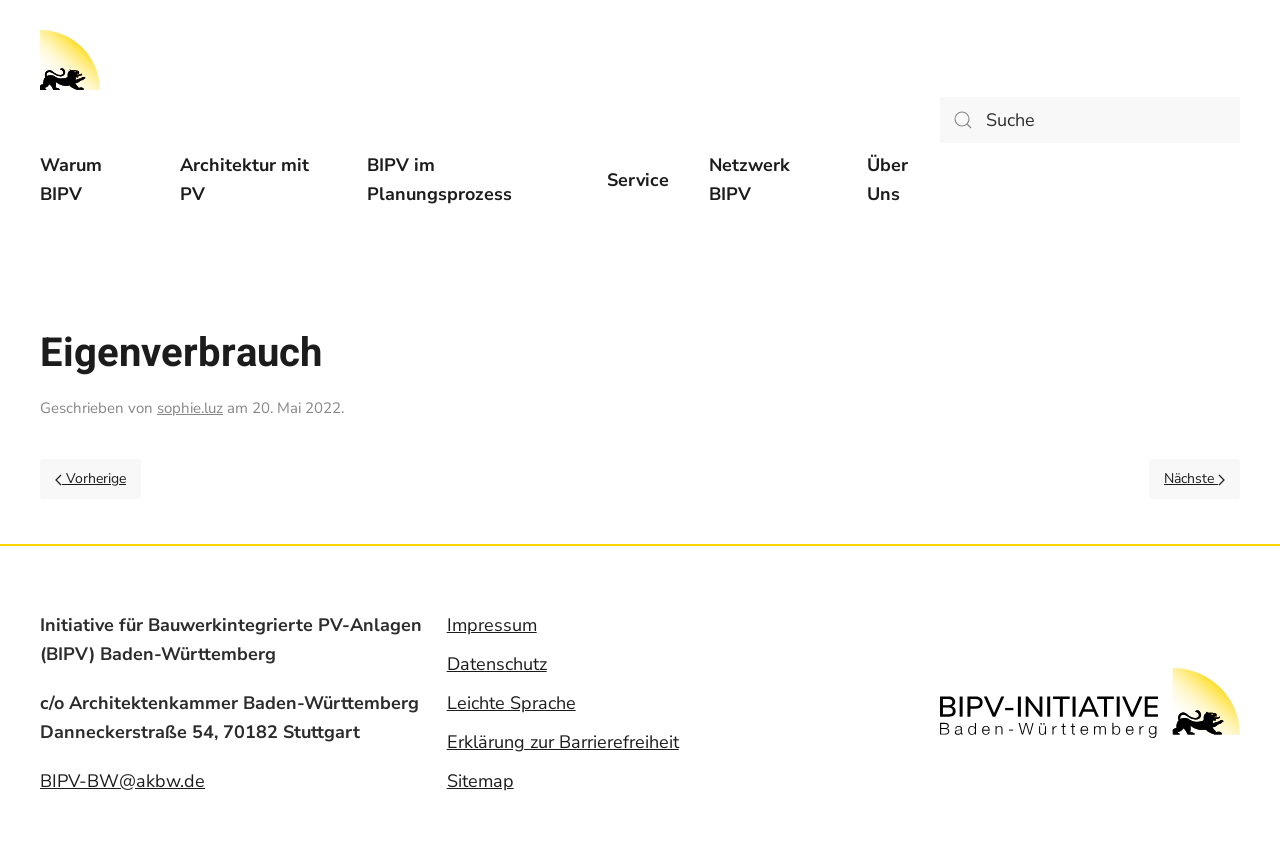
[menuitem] (90, 180)
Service (638, 180)
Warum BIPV (71, 179)
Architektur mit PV (244, 179)
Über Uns (887, 179)
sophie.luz (190, 408)
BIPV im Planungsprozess (439, 179)
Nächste (1194, 478)
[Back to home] (70, 60)
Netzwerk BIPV (749, 179)
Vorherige (90, 478)
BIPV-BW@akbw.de (122, 781)
